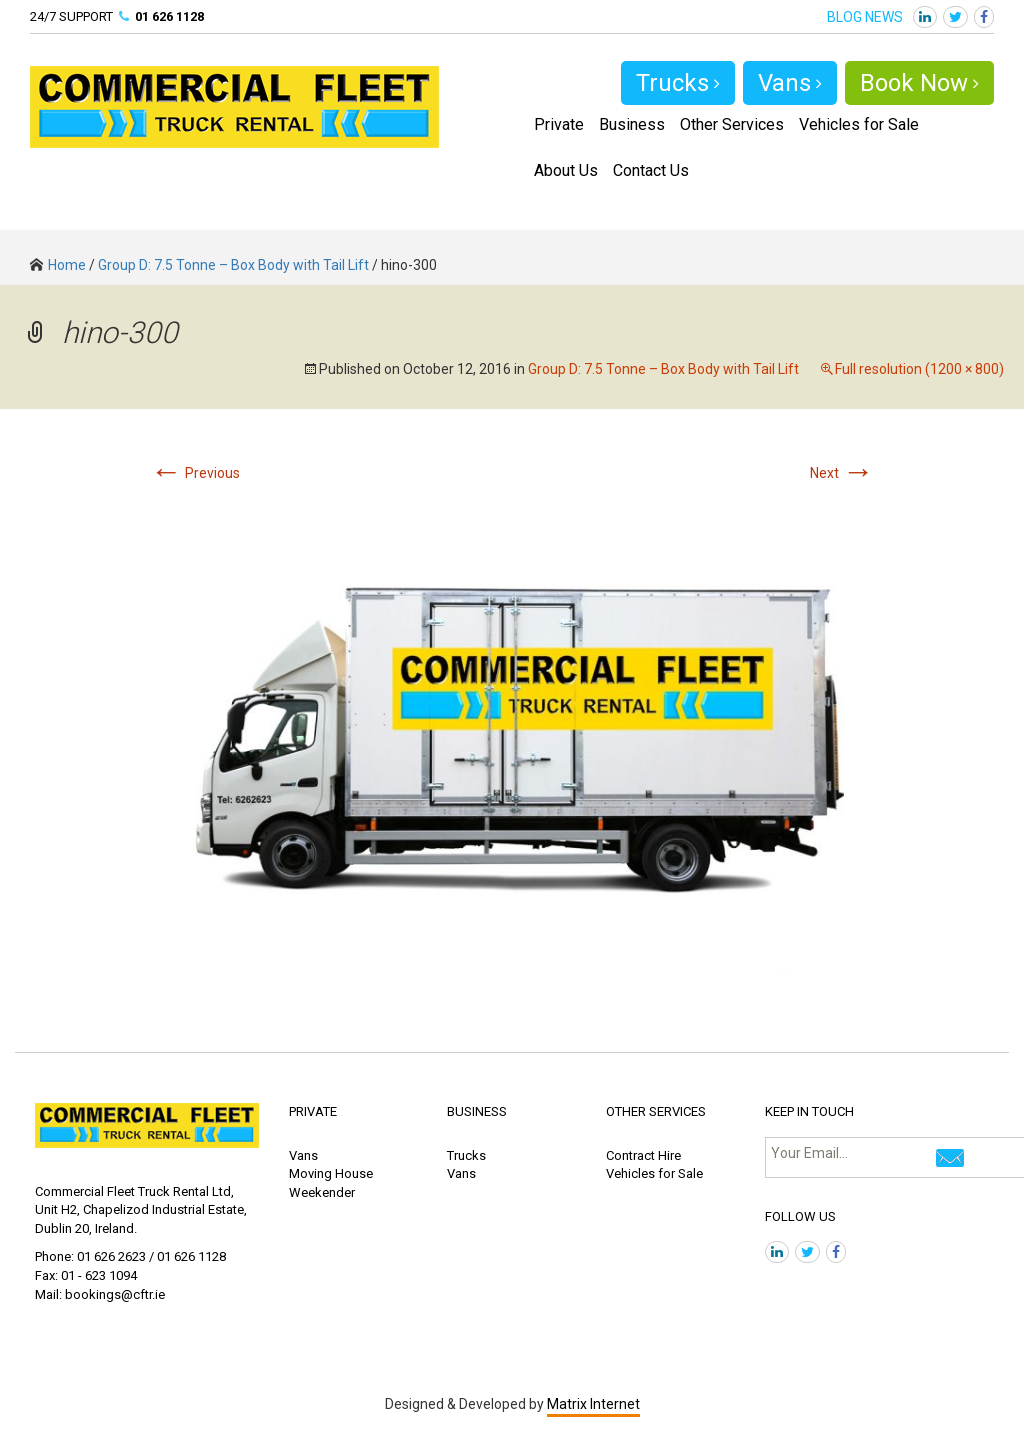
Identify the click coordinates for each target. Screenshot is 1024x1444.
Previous (195, 473)
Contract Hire (643, 1155)
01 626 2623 (111, 1256)
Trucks (678, 83)
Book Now (919, 83)
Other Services (732, 124)
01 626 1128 (169, 16)
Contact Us (651, 170)
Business (632, 124)
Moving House (331, 1173)
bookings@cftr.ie (115, 1294)
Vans (790, 83)
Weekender (322, 1192)
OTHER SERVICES (656, 1111)
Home (58, 265)
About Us (566, 170)
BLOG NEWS (865, 17)
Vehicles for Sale (859, 124)
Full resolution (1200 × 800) (919, 369)
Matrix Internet (593, 1404)
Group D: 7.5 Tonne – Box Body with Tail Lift (233, 265)
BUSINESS (477, 1111)
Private (559, 124)
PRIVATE (313, 1111)
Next (842, 473)
